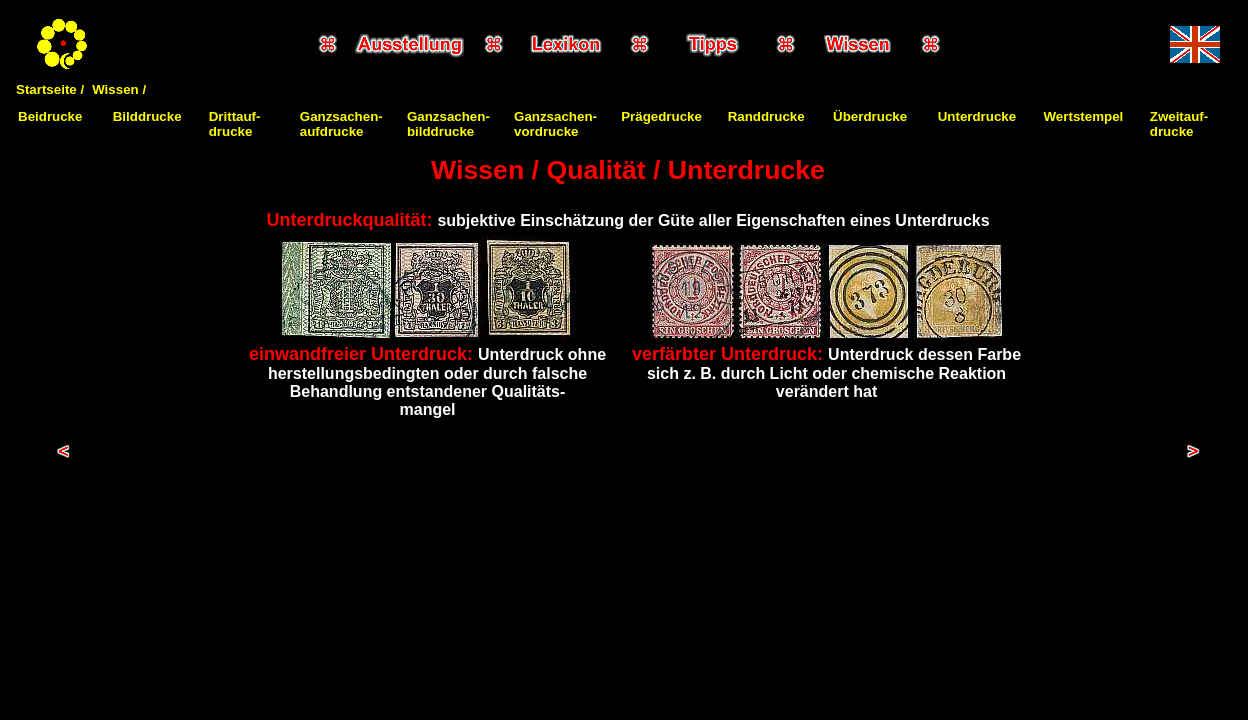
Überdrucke (870, 116)
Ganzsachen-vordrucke (555, 124)
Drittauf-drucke (235, 124)
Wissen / (119, 89)
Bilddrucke (147, 116)
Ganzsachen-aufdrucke (341, 124)
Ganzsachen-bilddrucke (448, 124)
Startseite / (50, 89)
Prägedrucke (661, 116)
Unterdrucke (977, 116)
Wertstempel (1084, 116)
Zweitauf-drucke (1179, 124)
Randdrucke (766, 116)
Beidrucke (50, 116)
